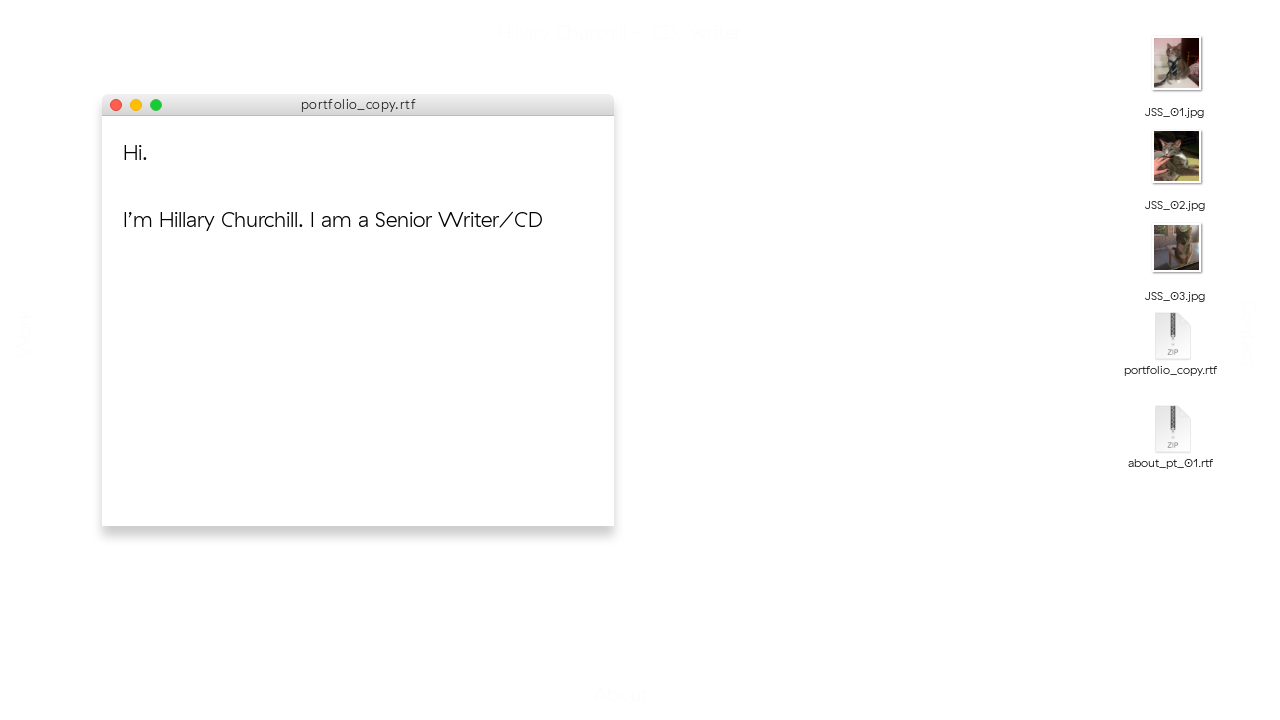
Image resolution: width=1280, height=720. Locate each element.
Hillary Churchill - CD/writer (639, 32)
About (640, 694)
